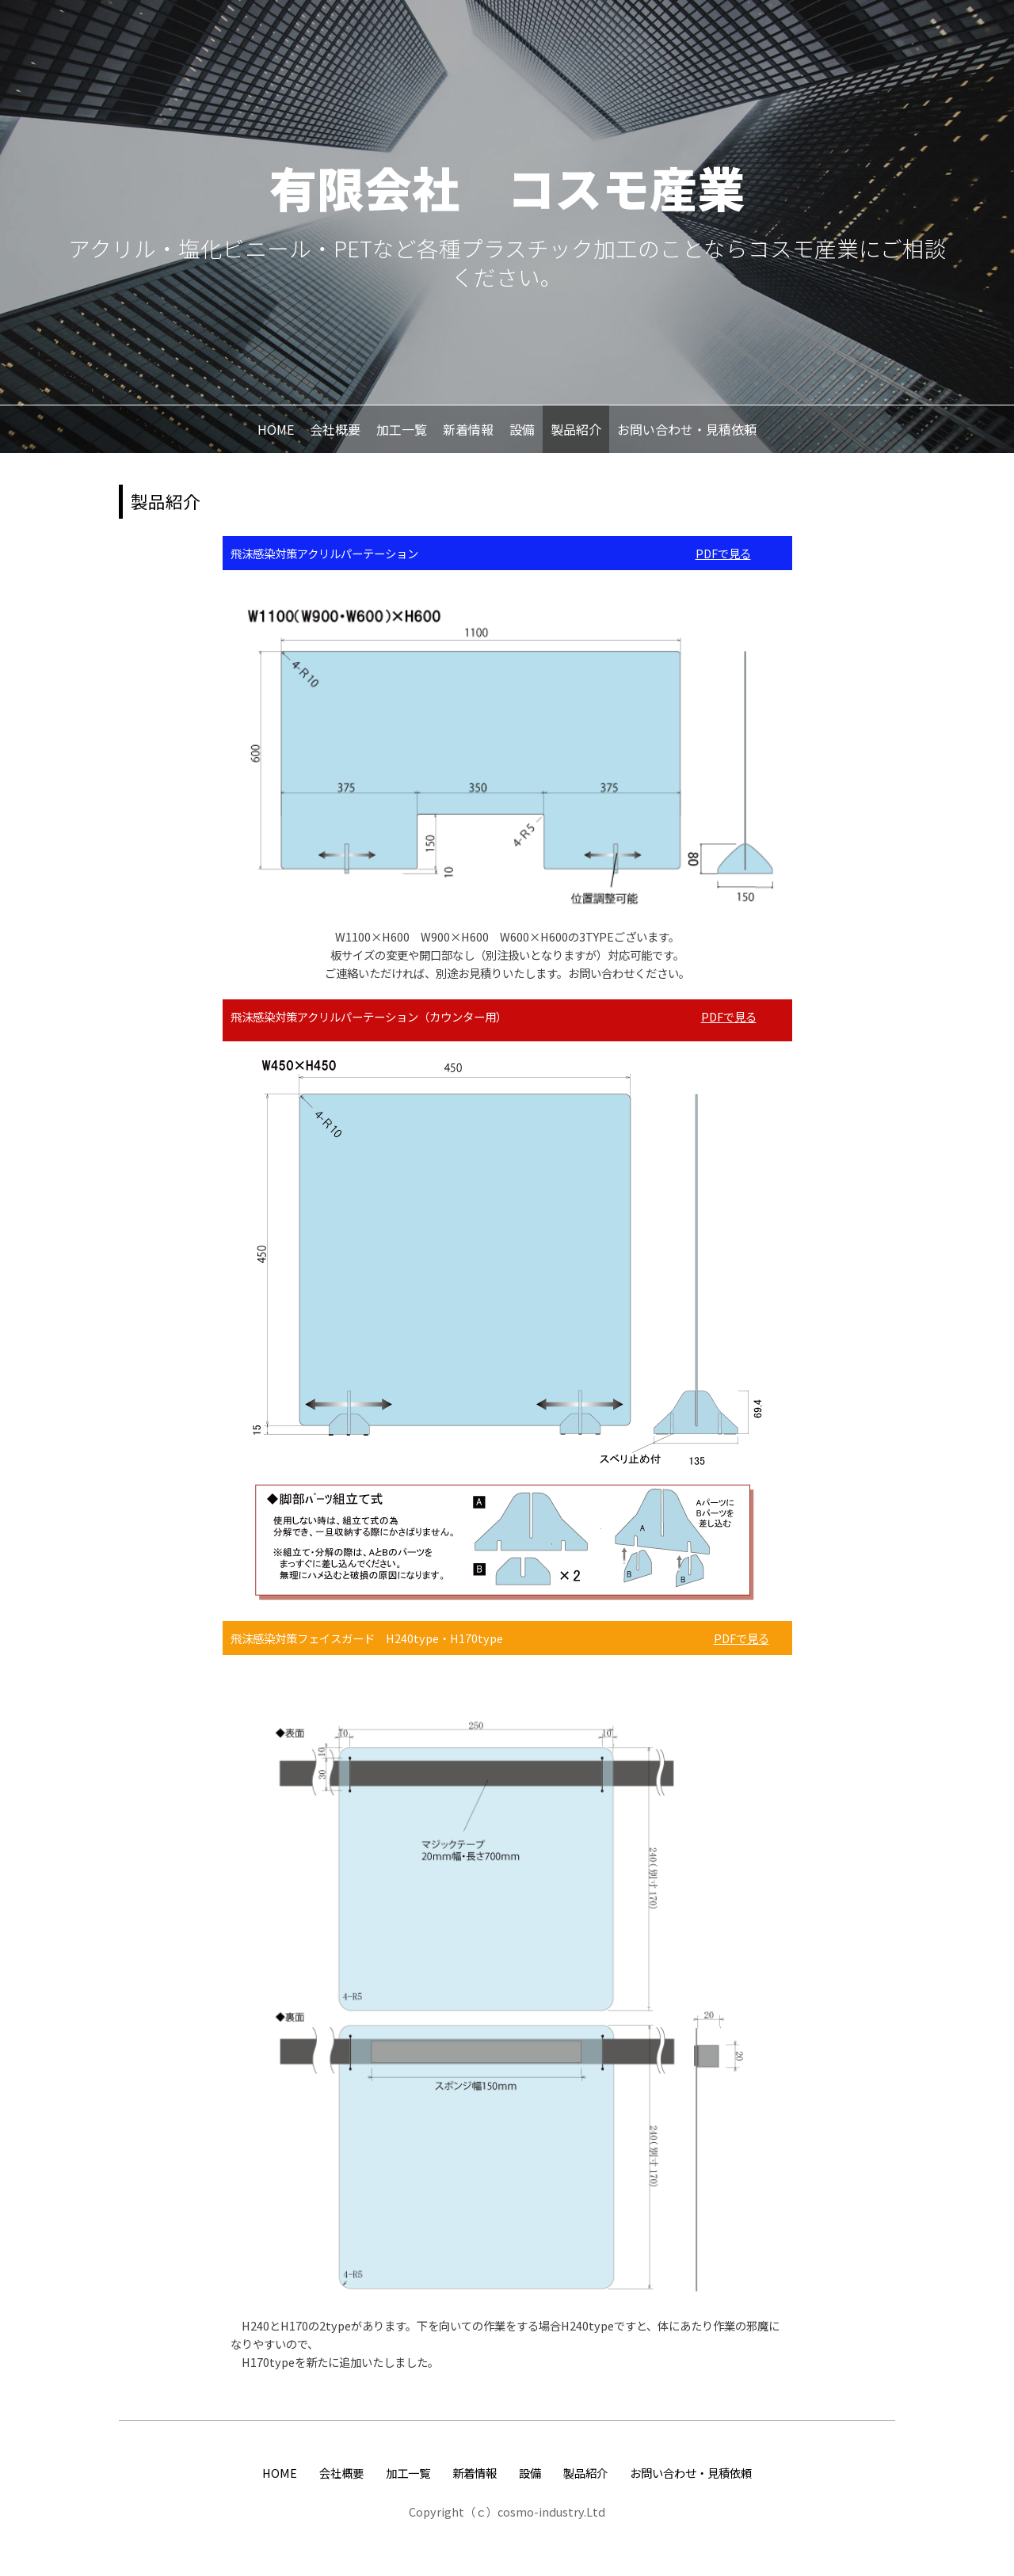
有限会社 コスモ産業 (507, 186)
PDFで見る (723, 553)
